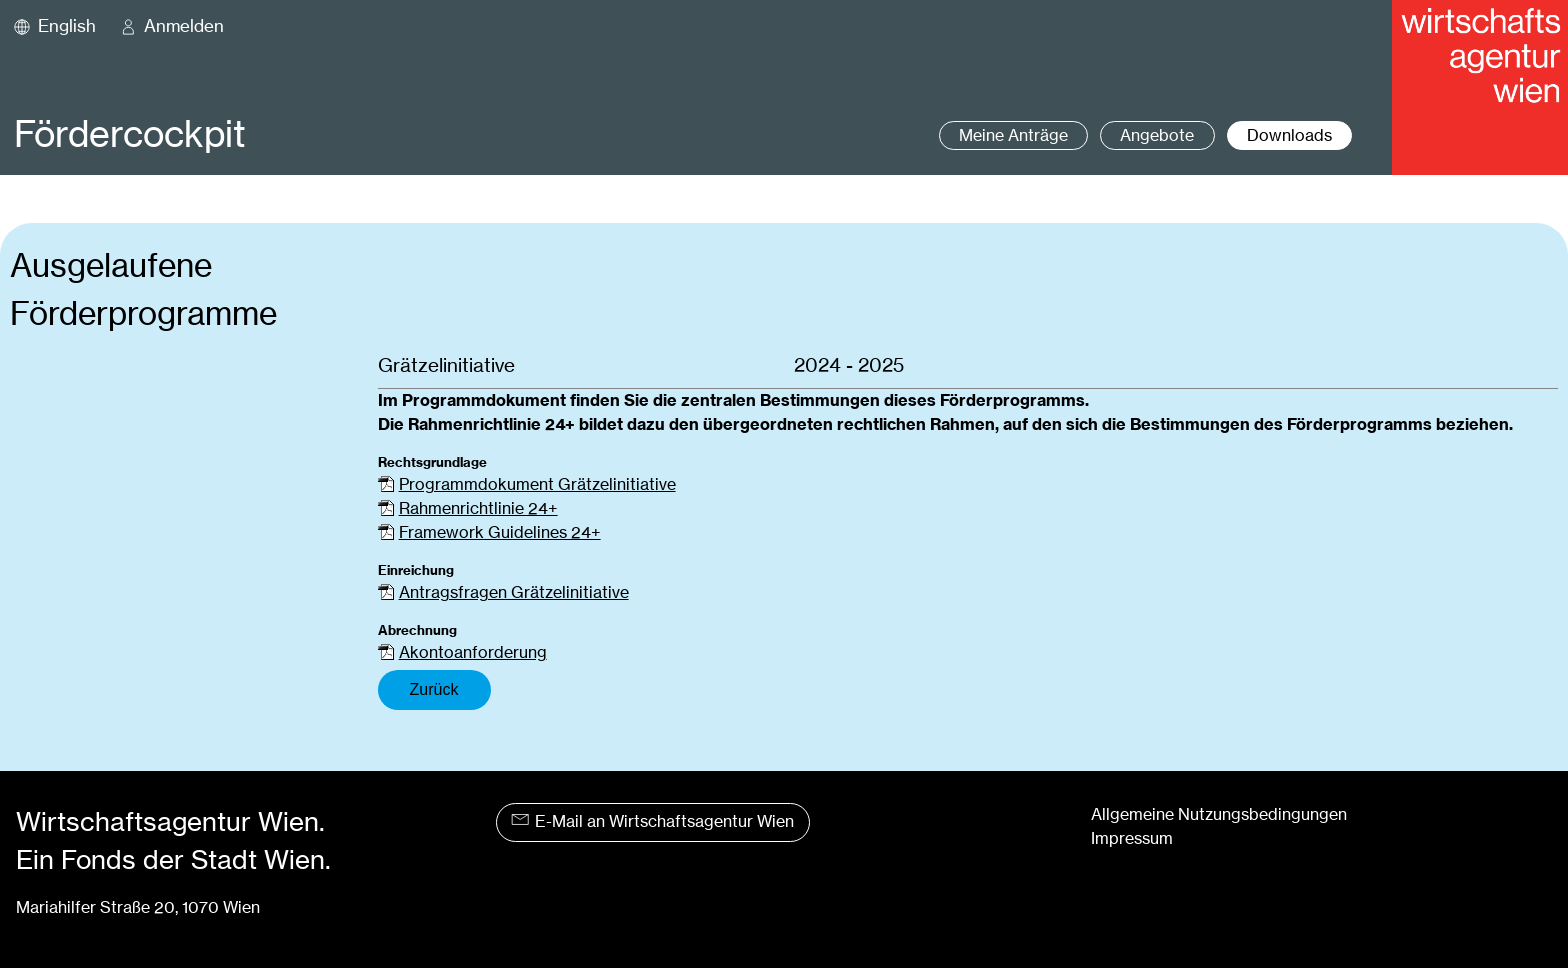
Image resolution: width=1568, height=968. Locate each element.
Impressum (1132, 838)
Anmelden (184, 26)
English (67, 26)
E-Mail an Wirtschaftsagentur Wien (652, 821)
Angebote (1157, 135)
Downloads (1289, 135)
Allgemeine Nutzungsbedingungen (1219, 814)
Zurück (434, 689)
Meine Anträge (1013, 135)
